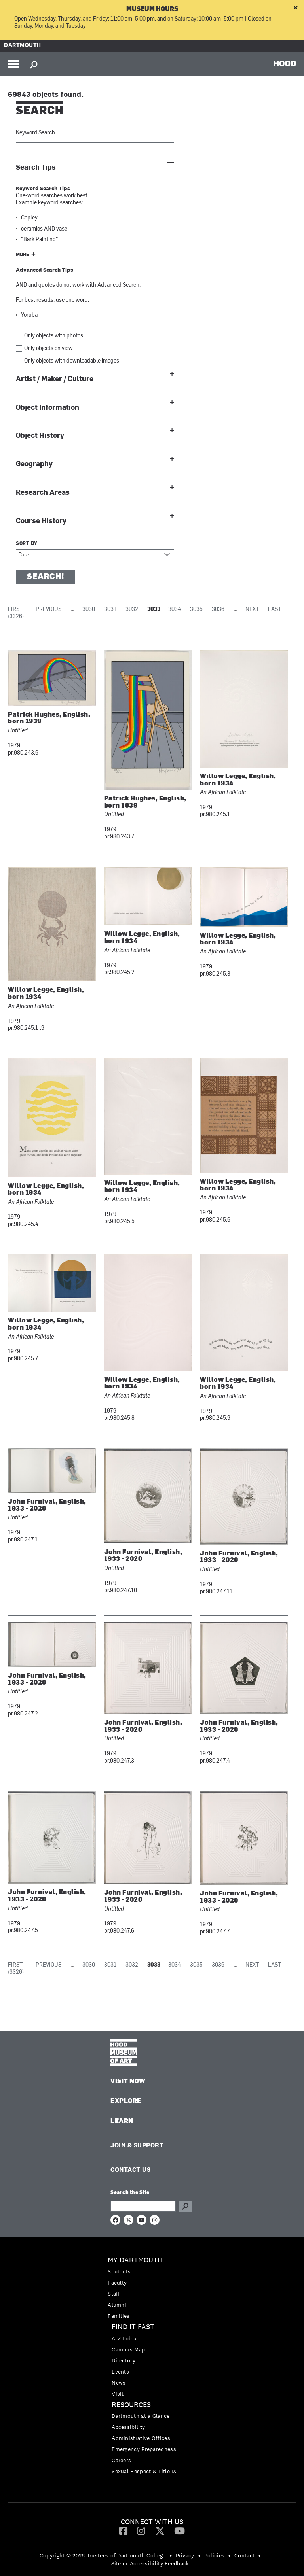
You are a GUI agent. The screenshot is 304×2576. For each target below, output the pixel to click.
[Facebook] (123, 2530)
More (22, 255)
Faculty (117, 2282)
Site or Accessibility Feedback (150, 2563)
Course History (41, 521)
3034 (174, 610)
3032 (131, 610)
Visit (118, 2393)
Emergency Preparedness (144, 2449)
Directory (123, 2360)
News (118, 2382)
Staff (114, 2293)
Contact (244, 2555)
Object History (40, 435)
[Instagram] (141, 2530)
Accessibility (128, 2426)
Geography (34, 464)
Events (120, 2371)
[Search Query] (143, 2206)
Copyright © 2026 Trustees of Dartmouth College (103, 2555)
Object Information (47, 407)
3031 (110, 610)
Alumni (117, 2304)
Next (252, 610)
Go (185, 2206)
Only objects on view (48, 349)
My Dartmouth (135, 2260)
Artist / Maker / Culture (54, 379)
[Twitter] (160, 2530)
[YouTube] (179, 2530)
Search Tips (36, 167)
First (15, 610)
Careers (121, 2460)
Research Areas (43, 492)
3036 (218, 610)
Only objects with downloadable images (71, 361)
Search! (45, 577)
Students (119, 2271)
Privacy (185, 2555)
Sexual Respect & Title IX (144, 2471)
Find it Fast (133, 2327)
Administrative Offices (141, 2438)
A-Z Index (124, 2338)
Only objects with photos (53, 336)
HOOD (285, 63)
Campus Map (128, 2349)
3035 (196, 610)
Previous (48, 610)
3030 (88, 610)
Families (118, 2315)
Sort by (27, 543)
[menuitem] (152, 2287)
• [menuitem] (171, 2555)
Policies (214, 2555)
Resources (131, 2405)
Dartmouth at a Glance (140, 2415)
